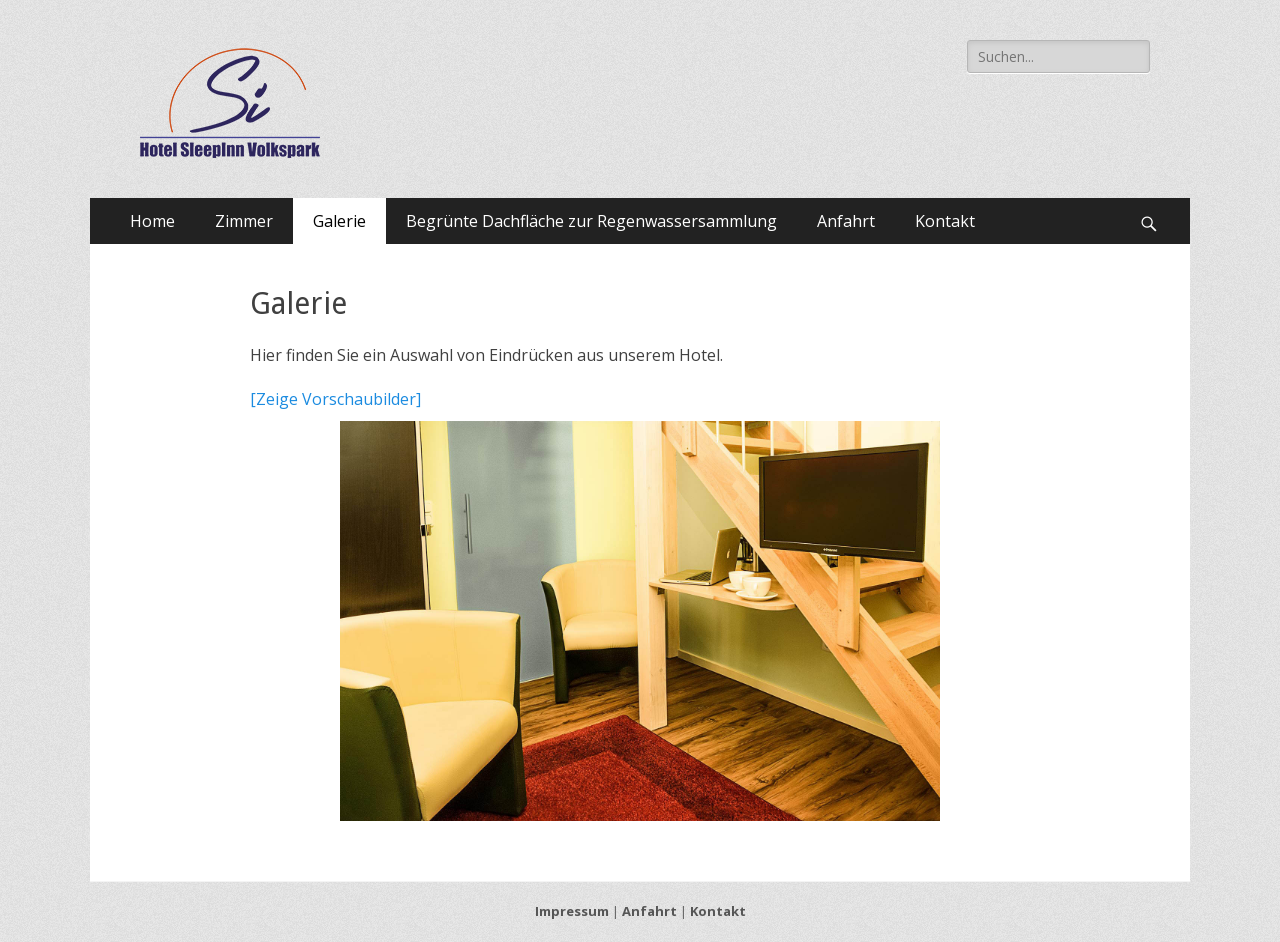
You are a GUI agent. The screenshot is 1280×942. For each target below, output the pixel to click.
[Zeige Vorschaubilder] (335, 399)
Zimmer (244, 221)
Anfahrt (846, 221)
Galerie (339, 221)
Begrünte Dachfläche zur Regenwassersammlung (591, 221)
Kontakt (945, 221)
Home (152, 221)
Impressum (572, 911)
